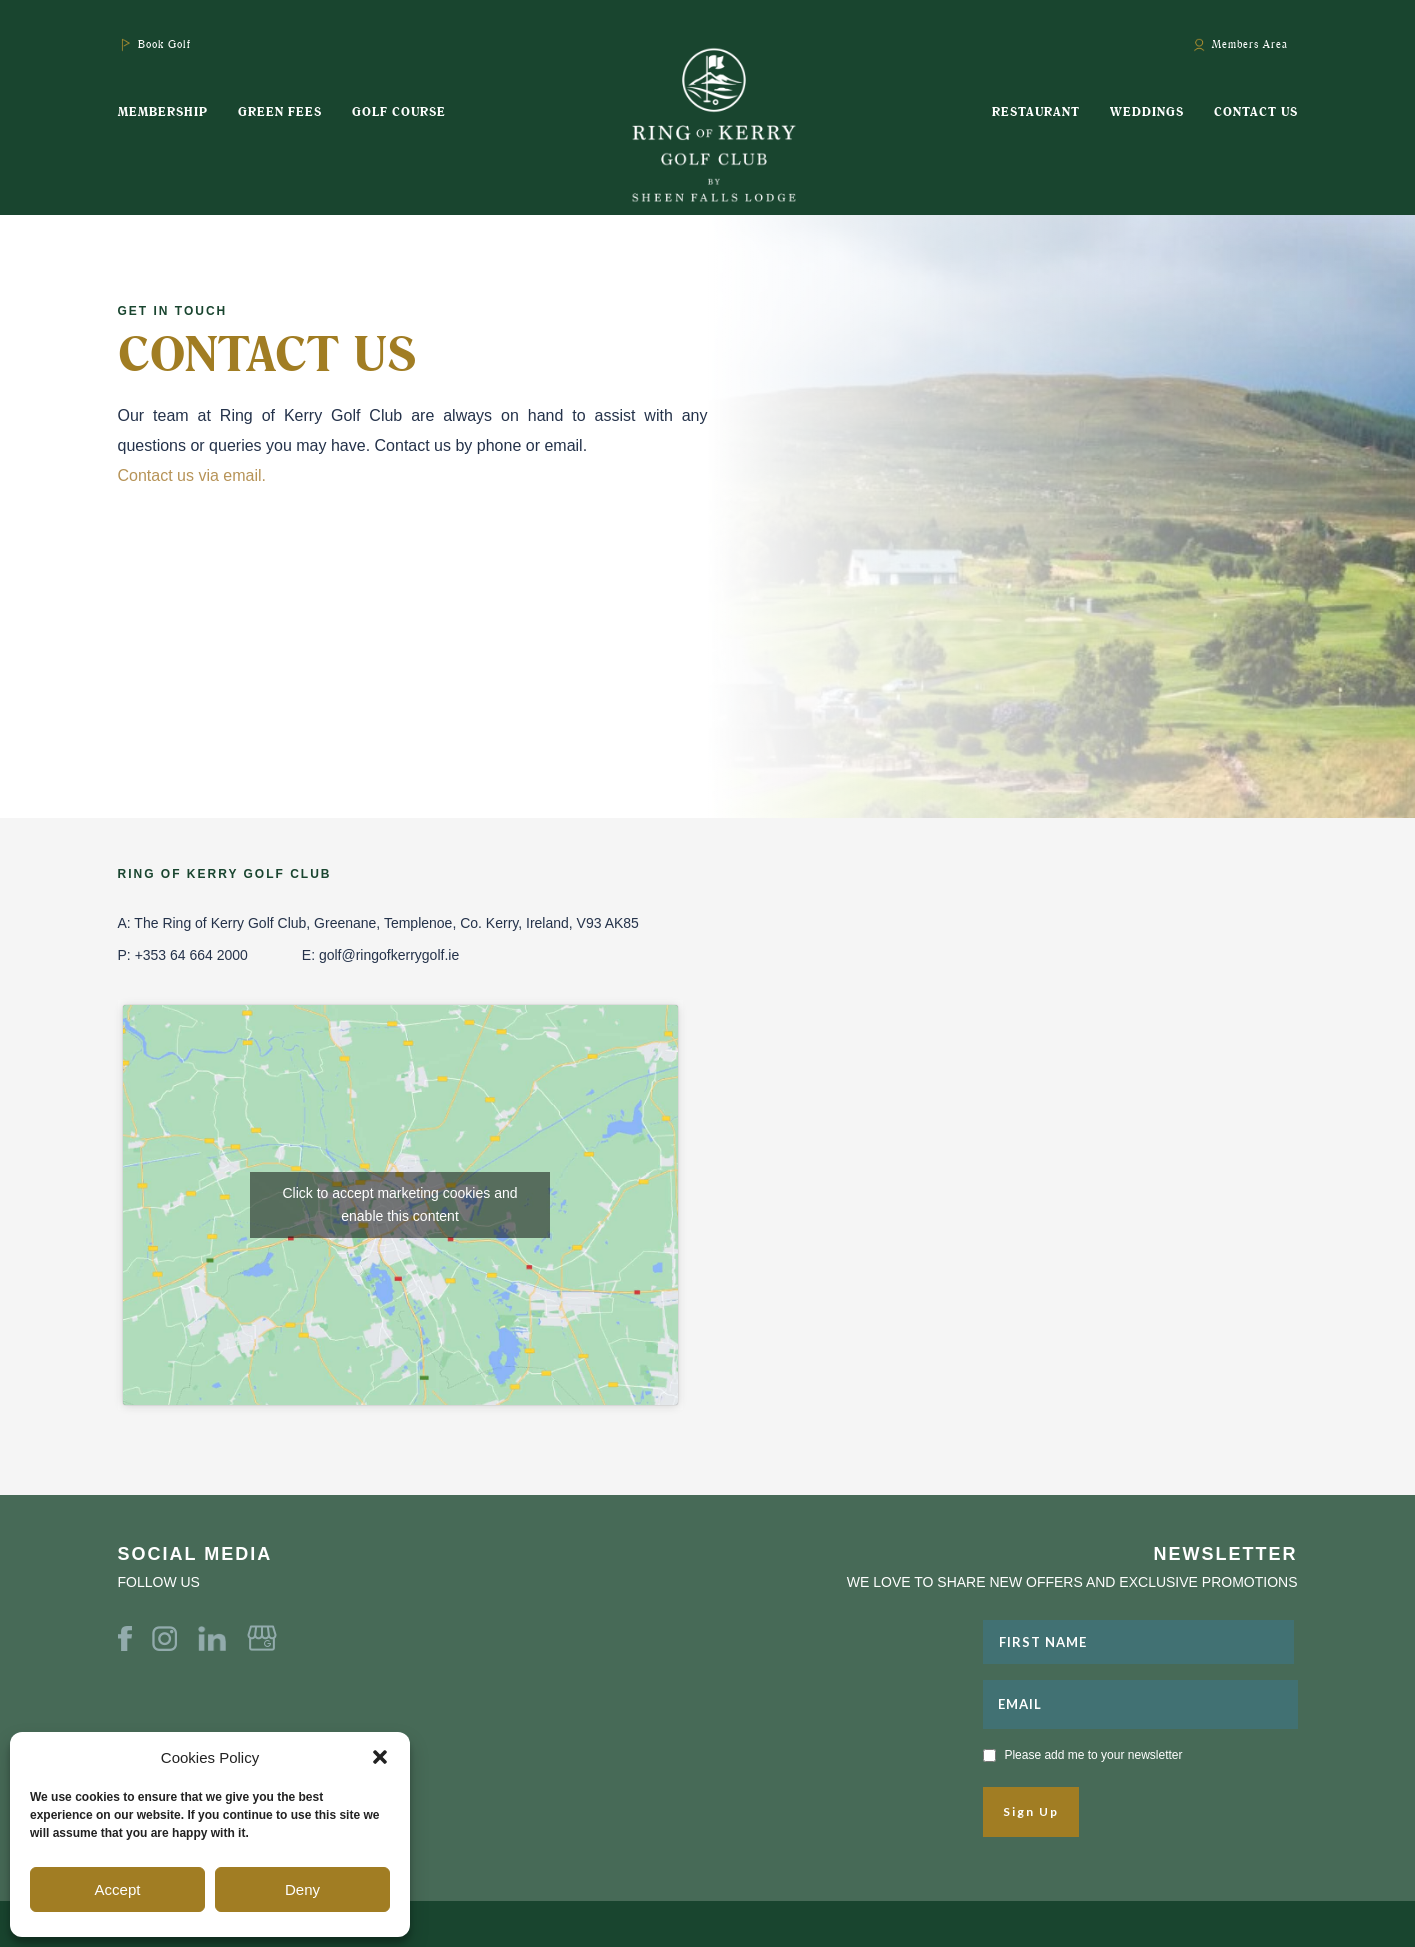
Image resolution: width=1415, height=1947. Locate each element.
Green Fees (280, 111)
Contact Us (1256, 111)
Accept (118, 1889)
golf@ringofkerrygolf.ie (389, 955)
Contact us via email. (194, 475)
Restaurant (1036, 111)
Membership (163, 111)
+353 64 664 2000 (191, 955)
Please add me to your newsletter (1093, 1755)
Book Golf (164, 44)
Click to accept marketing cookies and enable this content (400, 1204)
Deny (302, 1889)
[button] (380, 1757)
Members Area (1250, 44)
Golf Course (399, 111)
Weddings (1147, 111)
